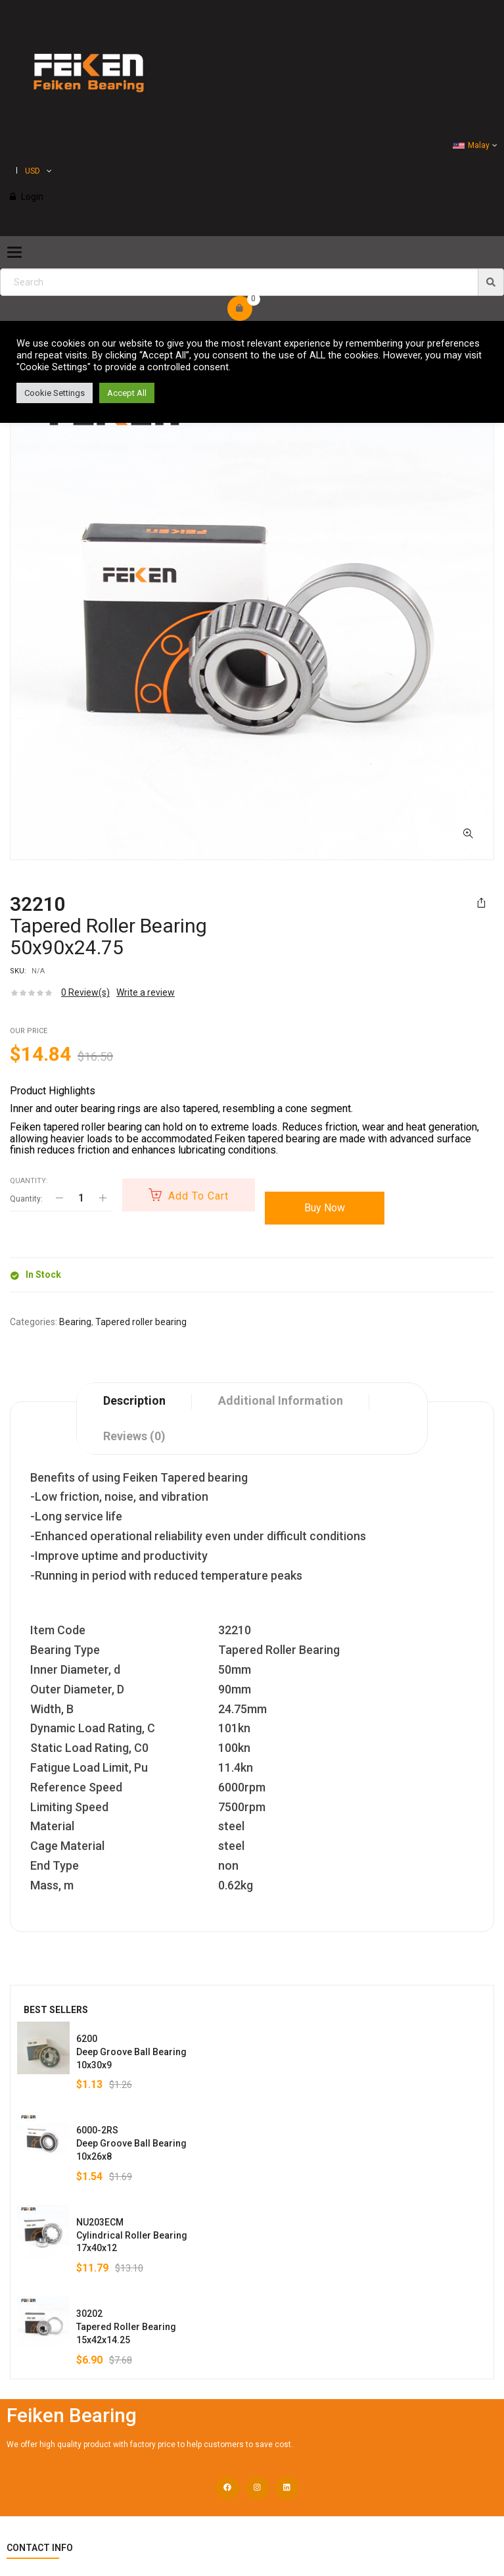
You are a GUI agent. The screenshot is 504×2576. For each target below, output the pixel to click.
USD (32, 171)
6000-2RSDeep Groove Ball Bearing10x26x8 (131, 2143)
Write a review (145, 992)
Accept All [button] (127, 393)
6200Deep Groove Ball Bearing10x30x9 (131, 2051)
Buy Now (324, 1208)
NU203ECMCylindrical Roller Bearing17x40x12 (131, 2235)
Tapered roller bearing (141, 1322)
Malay (471, 145)
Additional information (280, 1400)
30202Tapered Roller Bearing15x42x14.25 (126, 2326)
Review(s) (85, 992)
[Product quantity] (81, 1197)
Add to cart (198, 1196)
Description (134, 1400)
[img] (490, 282)
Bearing (75, 1322)
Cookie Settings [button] (54, 393)
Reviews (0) (134, 1436)
